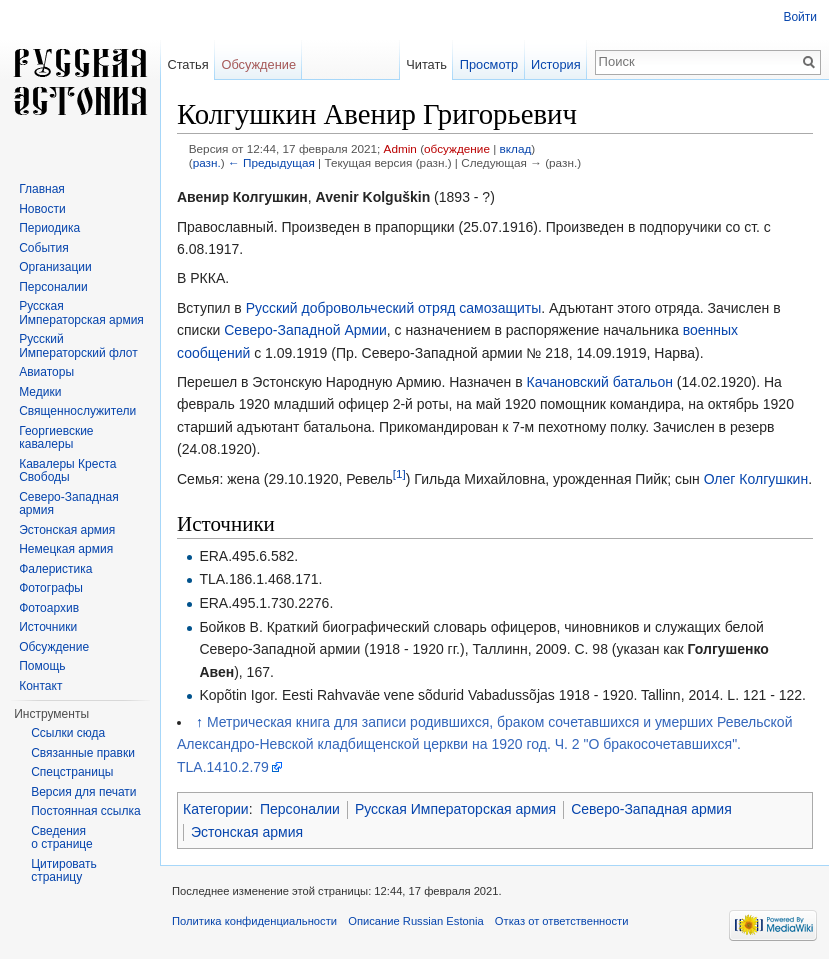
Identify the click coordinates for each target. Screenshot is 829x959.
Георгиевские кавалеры (56, 438)
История (556, 64)
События (44, 248)
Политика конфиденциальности (254, 921)
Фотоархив (49, 608)
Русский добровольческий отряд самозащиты (394, 308)
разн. (207, 162)
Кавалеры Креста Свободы (67, 471)
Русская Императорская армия (455, 809)
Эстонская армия (247, 832)
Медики (40, 392)
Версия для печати (83, 792)
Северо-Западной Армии (305, 330)
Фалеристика (55, 569)
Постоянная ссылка (85, 811)
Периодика (49, 228)
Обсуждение (258, 64)
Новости (42, 209)
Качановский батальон (600, 382)
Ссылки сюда (68, 733)
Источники (48, 627)
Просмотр (489, 64)
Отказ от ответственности (562, 921)
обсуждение (457, 148)
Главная (42, 189)
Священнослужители (77, 411)
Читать (426, 64)
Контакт (40, 686)
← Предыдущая (271, 162)
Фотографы (51, 588)
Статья (187, 64)
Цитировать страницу (64, 871)
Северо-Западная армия (651, 809)
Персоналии (300, 809)
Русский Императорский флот (78, 346)
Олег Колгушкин (756, 479)
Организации (55, 267)
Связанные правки (83, 753)
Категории (216, 809)
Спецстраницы (72, 772)
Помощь (42, 666)
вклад (516, 148)
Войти (800, 17)
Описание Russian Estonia (415, 921)
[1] (399, 473)
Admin (400, 148)
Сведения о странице (62, 838)
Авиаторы (46, 372)
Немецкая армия (66, 549)
